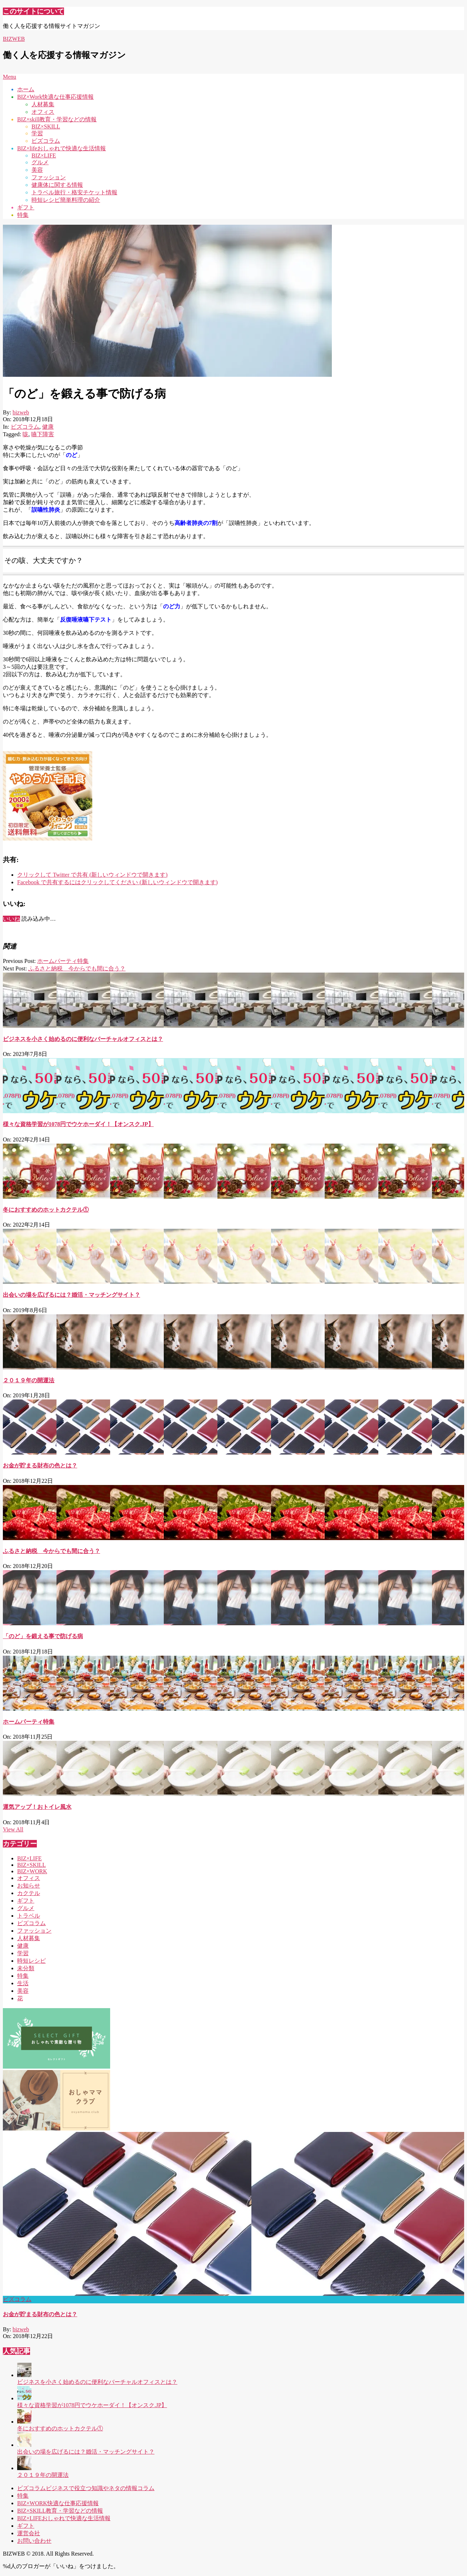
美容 (23, 1991)
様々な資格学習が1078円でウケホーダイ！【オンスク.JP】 (78, 1124)
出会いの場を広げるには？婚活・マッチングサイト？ (71, 1295)
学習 (23, 1953)
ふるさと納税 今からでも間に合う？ (77, 968)
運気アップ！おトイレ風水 (37, 1807)
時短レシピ (31, 1961)
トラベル (28, 1916)
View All (13, 1829)
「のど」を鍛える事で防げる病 (43, 1636)
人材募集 (28, 1938)
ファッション (34, 1931)
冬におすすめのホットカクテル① (46, 1210)
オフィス (28, 1878)
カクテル (28, 1893)
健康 (48, 427)
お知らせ (28, 1886)
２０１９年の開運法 (28, 1380)
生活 (23, 1983)
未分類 (25, 1968)
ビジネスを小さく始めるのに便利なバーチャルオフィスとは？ (83, 1039)
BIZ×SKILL (31, 1865)
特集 (23, 1976)
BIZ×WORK (32, 1871)
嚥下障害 (42, 434)
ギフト (25, 1901)
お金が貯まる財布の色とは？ (40, 1465)
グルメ (25, 1908)
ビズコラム (25, 427)
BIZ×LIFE (29, 1858)
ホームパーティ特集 (63, 961)
